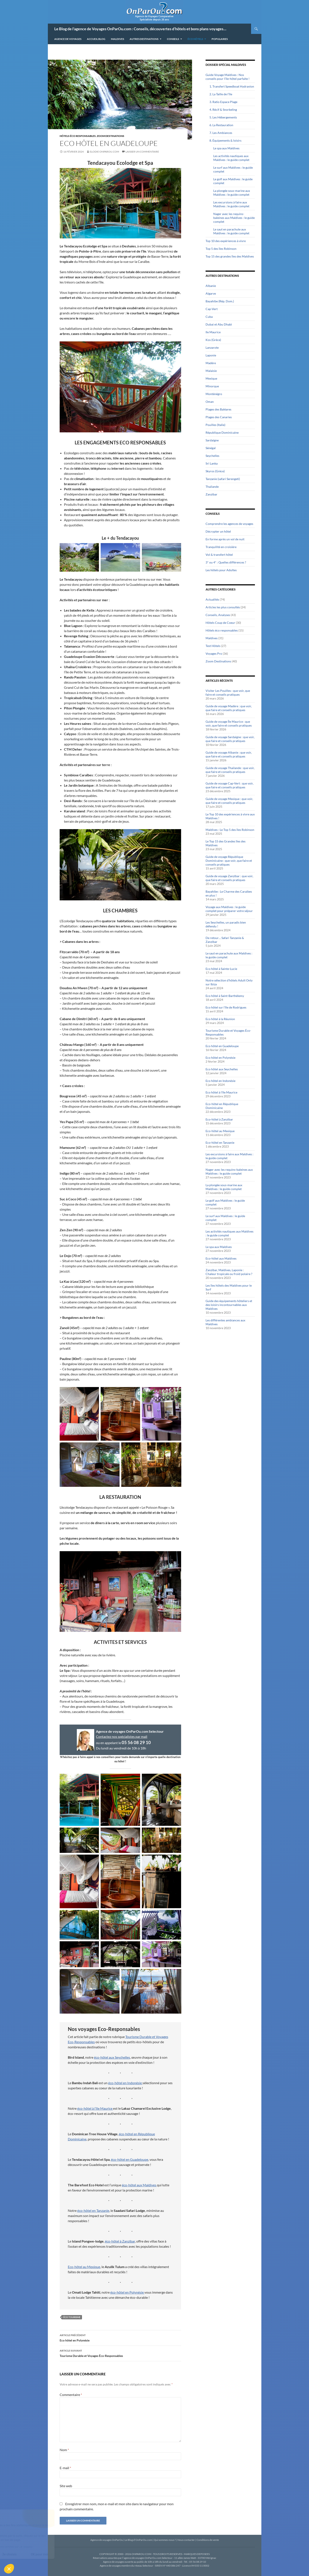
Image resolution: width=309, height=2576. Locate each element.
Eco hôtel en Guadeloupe (222, 1046)
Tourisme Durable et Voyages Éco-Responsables (120, 2353)
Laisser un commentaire (142, 151)
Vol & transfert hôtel (219, 554)
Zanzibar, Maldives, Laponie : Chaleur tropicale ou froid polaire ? (229, 1272)
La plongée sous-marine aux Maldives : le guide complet (231, 192)
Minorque (212, 386)
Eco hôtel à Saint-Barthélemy (225, 996)
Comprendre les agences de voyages (229, 523)
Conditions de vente (208, 2539)
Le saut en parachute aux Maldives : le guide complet (231, 231)
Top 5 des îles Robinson (221, 248)
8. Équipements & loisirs (225, 140)
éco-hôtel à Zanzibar (120, 2241)
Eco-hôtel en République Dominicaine (222, 1106)
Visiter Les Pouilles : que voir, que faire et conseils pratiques (228, 692)
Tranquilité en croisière (221, 547)
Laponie (211, 355)
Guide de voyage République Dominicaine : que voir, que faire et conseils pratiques (229, 860)
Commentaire (71, 2395)
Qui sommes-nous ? (165, 2539)
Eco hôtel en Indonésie (220, 1081)
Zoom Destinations (110, 136)
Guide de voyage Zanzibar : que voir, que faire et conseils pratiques (229, 878)
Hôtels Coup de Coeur (220, 622)
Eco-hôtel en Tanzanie (220, 1142)
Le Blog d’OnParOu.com (138, 2539)
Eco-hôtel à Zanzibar (219, 1119)
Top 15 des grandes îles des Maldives (230, 256)
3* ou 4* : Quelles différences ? (226, 562)
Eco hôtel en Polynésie (120, 2337)
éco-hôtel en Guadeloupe (129, 2159)
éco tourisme (71, 2317)
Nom (64, 2450)
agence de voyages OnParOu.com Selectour (148, 2557)
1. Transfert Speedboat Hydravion (231, 86)
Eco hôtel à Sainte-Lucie (221, 969)
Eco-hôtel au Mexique (84, 2267)
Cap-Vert (212, 309)
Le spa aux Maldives (226, 148)
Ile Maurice (213, 332)
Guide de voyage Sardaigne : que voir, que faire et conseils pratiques (230, 739)
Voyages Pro (214, 653)
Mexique (211, 378)
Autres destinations (144, 39)
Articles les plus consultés (223, 607)
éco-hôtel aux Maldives (139, 2185)
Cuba (209, 316)
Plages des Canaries (219, 417)
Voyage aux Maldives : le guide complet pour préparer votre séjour (229, 909)
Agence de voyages (67, 39)
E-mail (65, 2468)
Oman (210, 401)
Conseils (173, 39)
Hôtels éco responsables (78, 136)
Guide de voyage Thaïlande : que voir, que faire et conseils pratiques (230, 770)
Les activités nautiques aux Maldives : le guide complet (231, 158)
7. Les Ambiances (220, 133)
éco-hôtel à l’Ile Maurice (95, 2108)
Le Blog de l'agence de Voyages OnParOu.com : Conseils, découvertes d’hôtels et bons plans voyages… (140, 28)
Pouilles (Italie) (215, 425)
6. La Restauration (221, 125)
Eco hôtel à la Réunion (220, 1019)
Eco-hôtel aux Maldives (221, 1258)
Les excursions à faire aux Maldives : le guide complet (231, 204)
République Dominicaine (222, 432)
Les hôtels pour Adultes (221, 570)
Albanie (211, 286)
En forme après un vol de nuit (225, 539)
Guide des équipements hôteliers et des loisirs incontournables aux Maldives (229, 1304)
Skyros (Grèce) (215, 471)
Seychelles (212, 455)
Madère (211, 363)
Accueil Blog (96, 39)
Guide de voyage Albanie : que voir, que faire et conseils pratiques (229, 754)
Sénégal (211, 448)
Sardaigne (212, 440)
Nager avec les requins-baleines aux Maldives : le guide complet (234, 217)
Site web (66, 2486)
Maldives (117, 39)
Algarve (211, 293)
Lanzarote (212, 347)
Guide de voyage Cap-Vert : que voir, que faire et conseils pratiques (229, 785)
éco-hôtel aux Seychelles (112, 2057)
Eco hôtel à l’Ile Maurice (221, 1092)
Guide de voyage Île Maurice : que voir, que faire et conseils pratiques (229, 723)
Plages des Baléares (218, 409)
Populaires (220, 39)
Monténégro (214, 394)
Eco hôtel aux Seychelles (222, 1069)
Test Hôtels (213, 646)
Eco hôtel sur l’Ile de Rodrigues (226, 1007)
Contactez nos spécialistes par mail (121, 1736)
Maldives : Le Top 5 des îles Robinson (230, 829)
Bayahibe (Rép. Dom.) (220, 301)
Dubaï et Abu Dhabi (219, 324)
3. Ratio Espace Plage (223, 102)
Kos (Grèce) (213, 340)
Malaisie (211, 371)
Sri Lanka (212, 463)
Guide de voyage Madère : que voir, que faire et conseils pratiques (229, 708)
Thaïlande (212, 486)
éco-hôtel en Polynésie (127, 2292)
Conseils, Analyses (218, 615)
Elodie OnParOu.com (104, 151)
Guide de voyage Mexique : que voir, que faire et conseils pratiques (229, 800)
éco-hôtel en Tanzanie (93, 2210)
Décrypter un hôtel (218, 531)
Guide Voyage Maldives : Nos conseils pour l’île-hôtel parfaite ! (228, 76)
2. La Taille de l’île (220, 94)
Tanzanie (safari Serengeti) (223, 479)
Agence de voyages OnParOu (106, 2539)
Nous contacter (186, 2539)
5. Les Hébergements (223, 117)
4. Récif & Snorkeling (223, 109)
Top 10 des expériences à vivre (226, 241)
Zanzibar (211, 494)
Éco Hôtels (195, 39)
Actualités (212, 599)
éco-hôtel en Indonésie (125, 2083)
